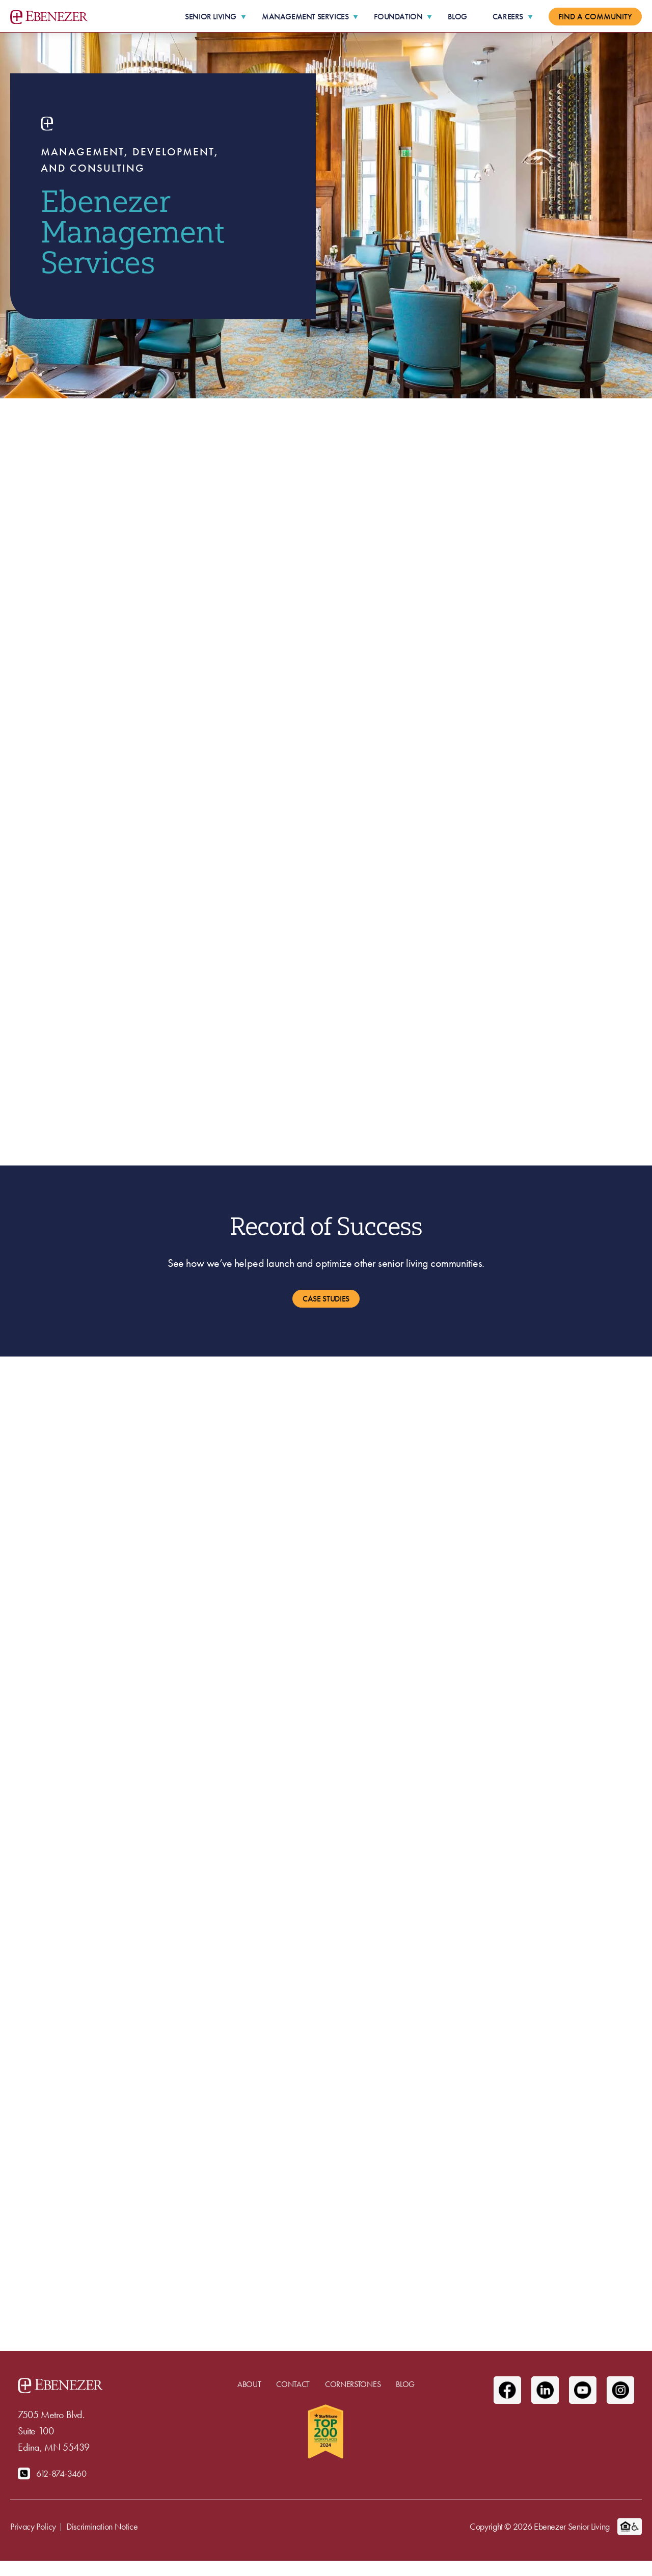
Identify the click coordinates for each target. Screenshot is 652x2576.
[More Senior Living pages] (243, 16)
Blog (457, 16)
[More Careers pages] (530, 16)
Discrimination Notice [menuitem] (102, 2526)
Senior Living (210, 16)
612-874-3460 (61, 2473)
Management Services (305, 16)
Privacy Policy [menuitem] (33, 2526)
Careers (508, 16)
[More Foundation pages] (429, 16)
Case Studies (326, 1298)
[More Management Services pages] (355, 16)
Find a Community (595, 16)
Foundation (398, 16)
